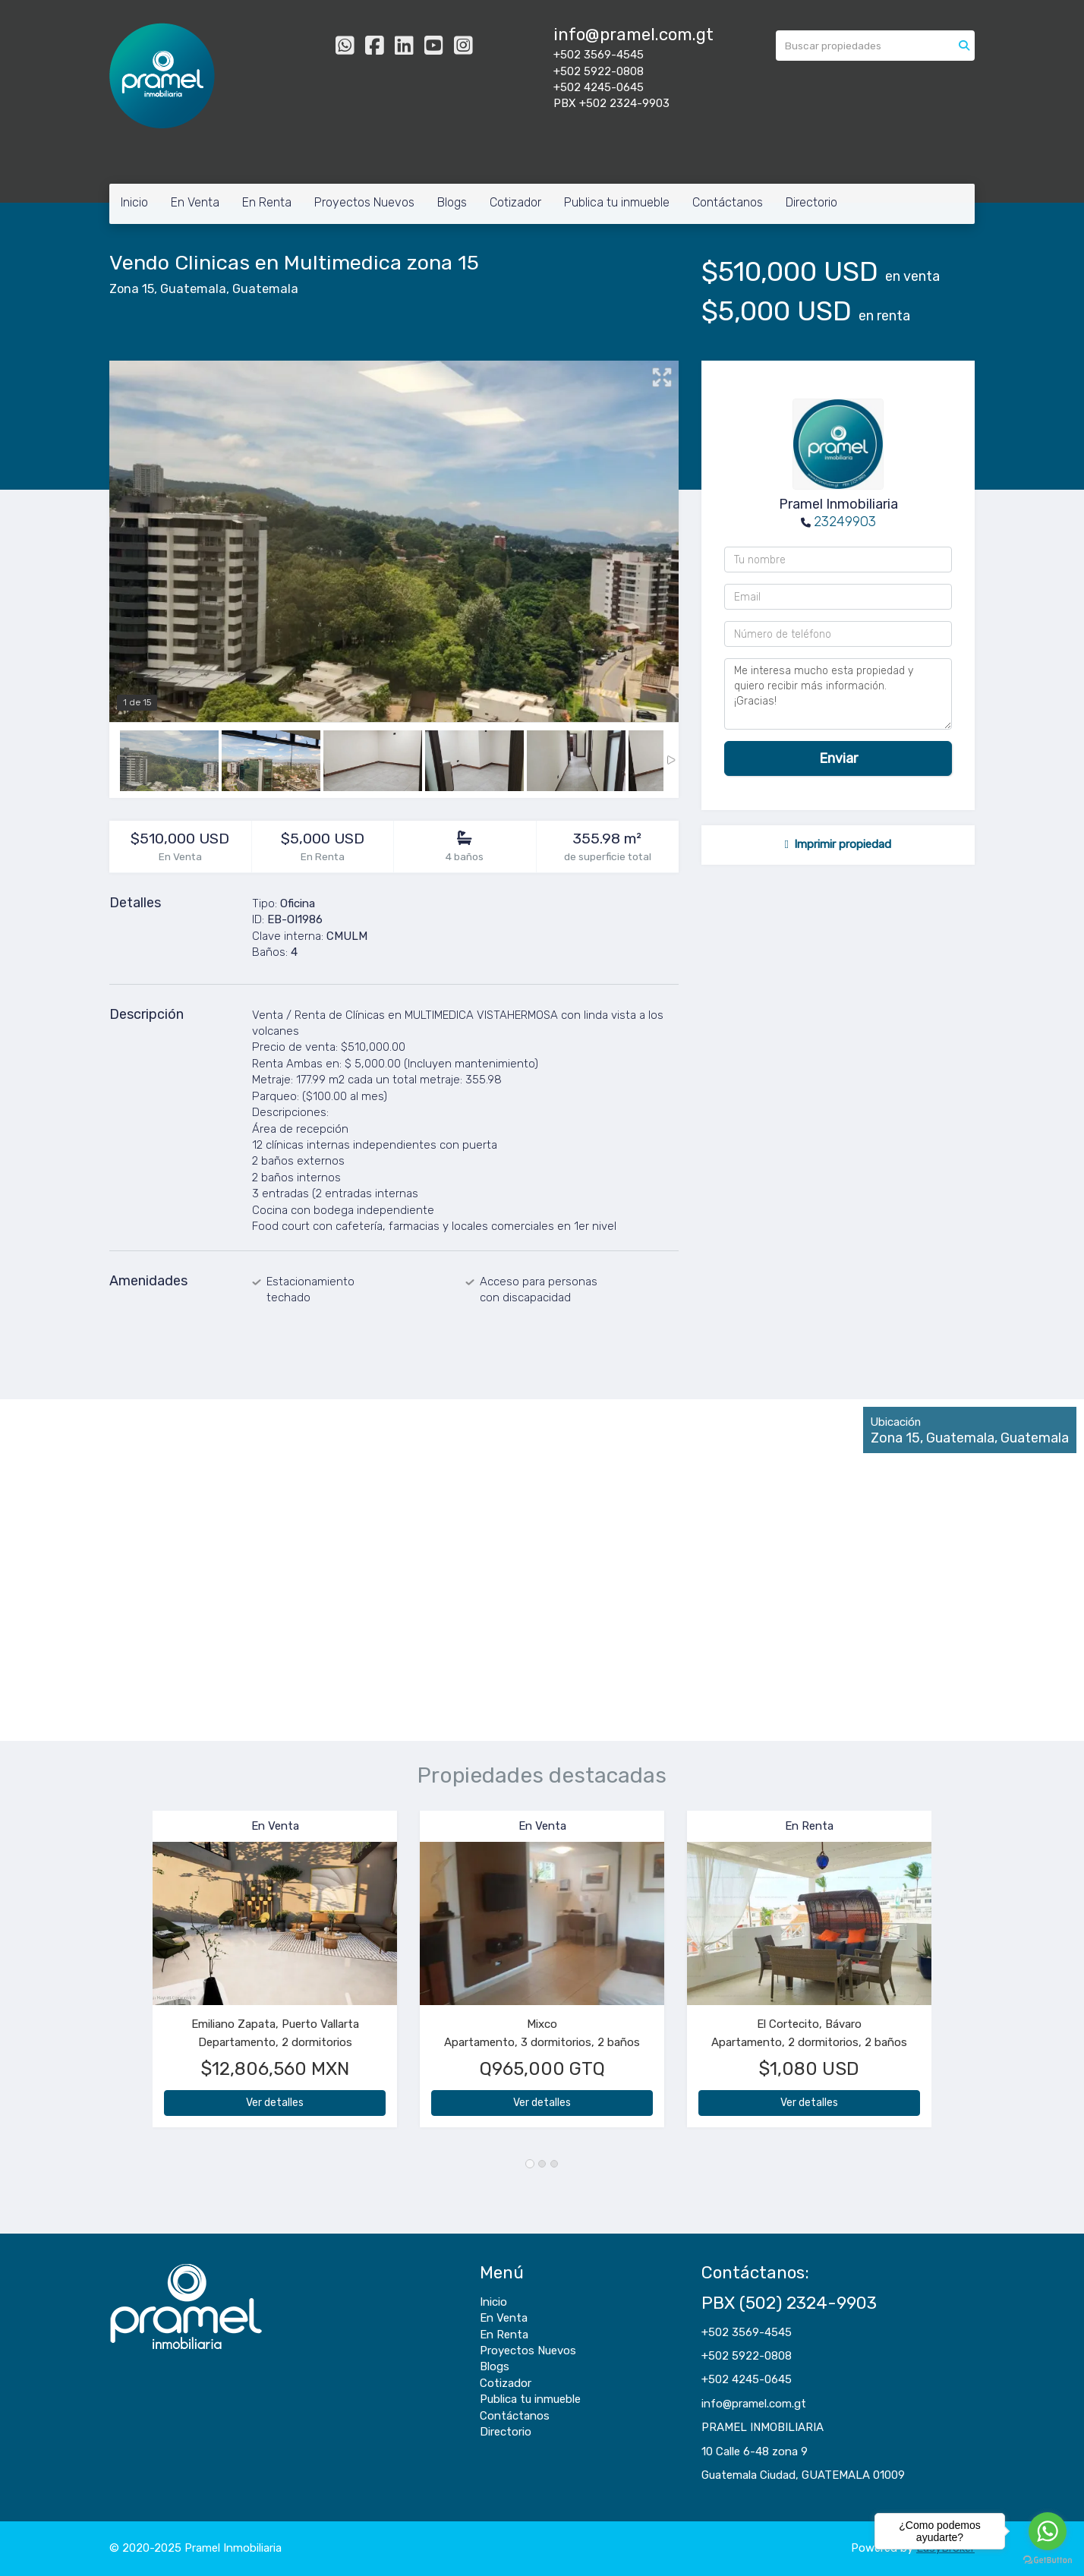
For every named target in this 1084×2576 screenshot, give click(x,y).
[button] (131, 1976)
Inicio (134, 202)
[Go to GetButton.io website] (1047, 2560)
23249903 (845, 521)
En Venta (195, 202)
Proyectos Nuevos (364, 202)
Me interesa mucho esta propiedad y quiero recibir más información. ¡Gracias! (838, 694)
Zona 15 (131, 289)
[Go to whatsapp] (1048, 2531)
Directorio (811, 202)
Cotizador (515, 202)
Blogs (452, 202)
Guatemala (193, 289)
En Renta (266, 202)
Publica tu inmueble (617, 202)
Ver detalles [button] (275, 2102)
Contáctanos (727, 202)
